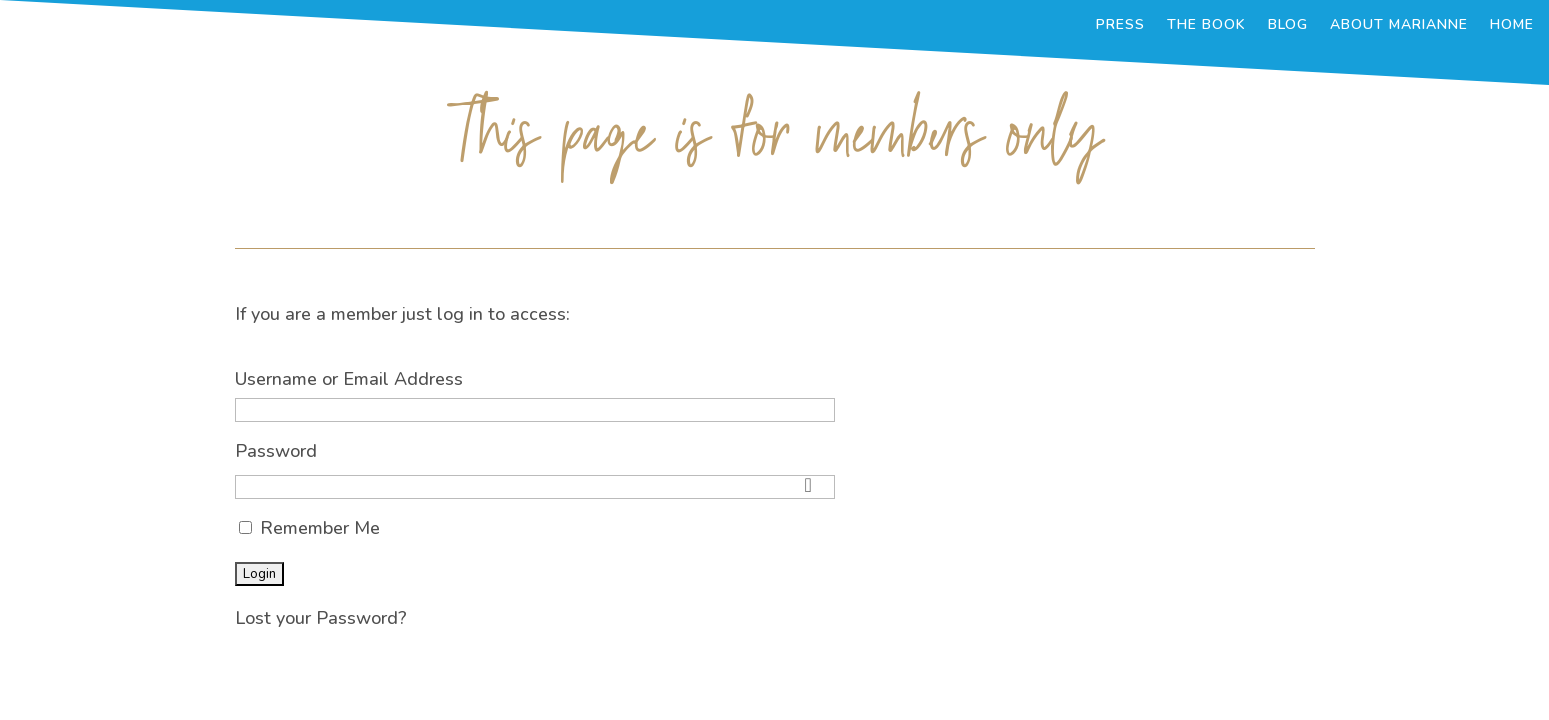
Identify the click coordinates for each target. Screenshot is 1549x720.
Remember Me (309, 528)
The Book (1206, 26)
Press (1120, 26)
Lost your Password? (321, 618)
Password (276, 451)
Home (1512, 26)
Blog (1288, 26)
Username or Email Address (349, 379)
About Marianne (1399, 26)
